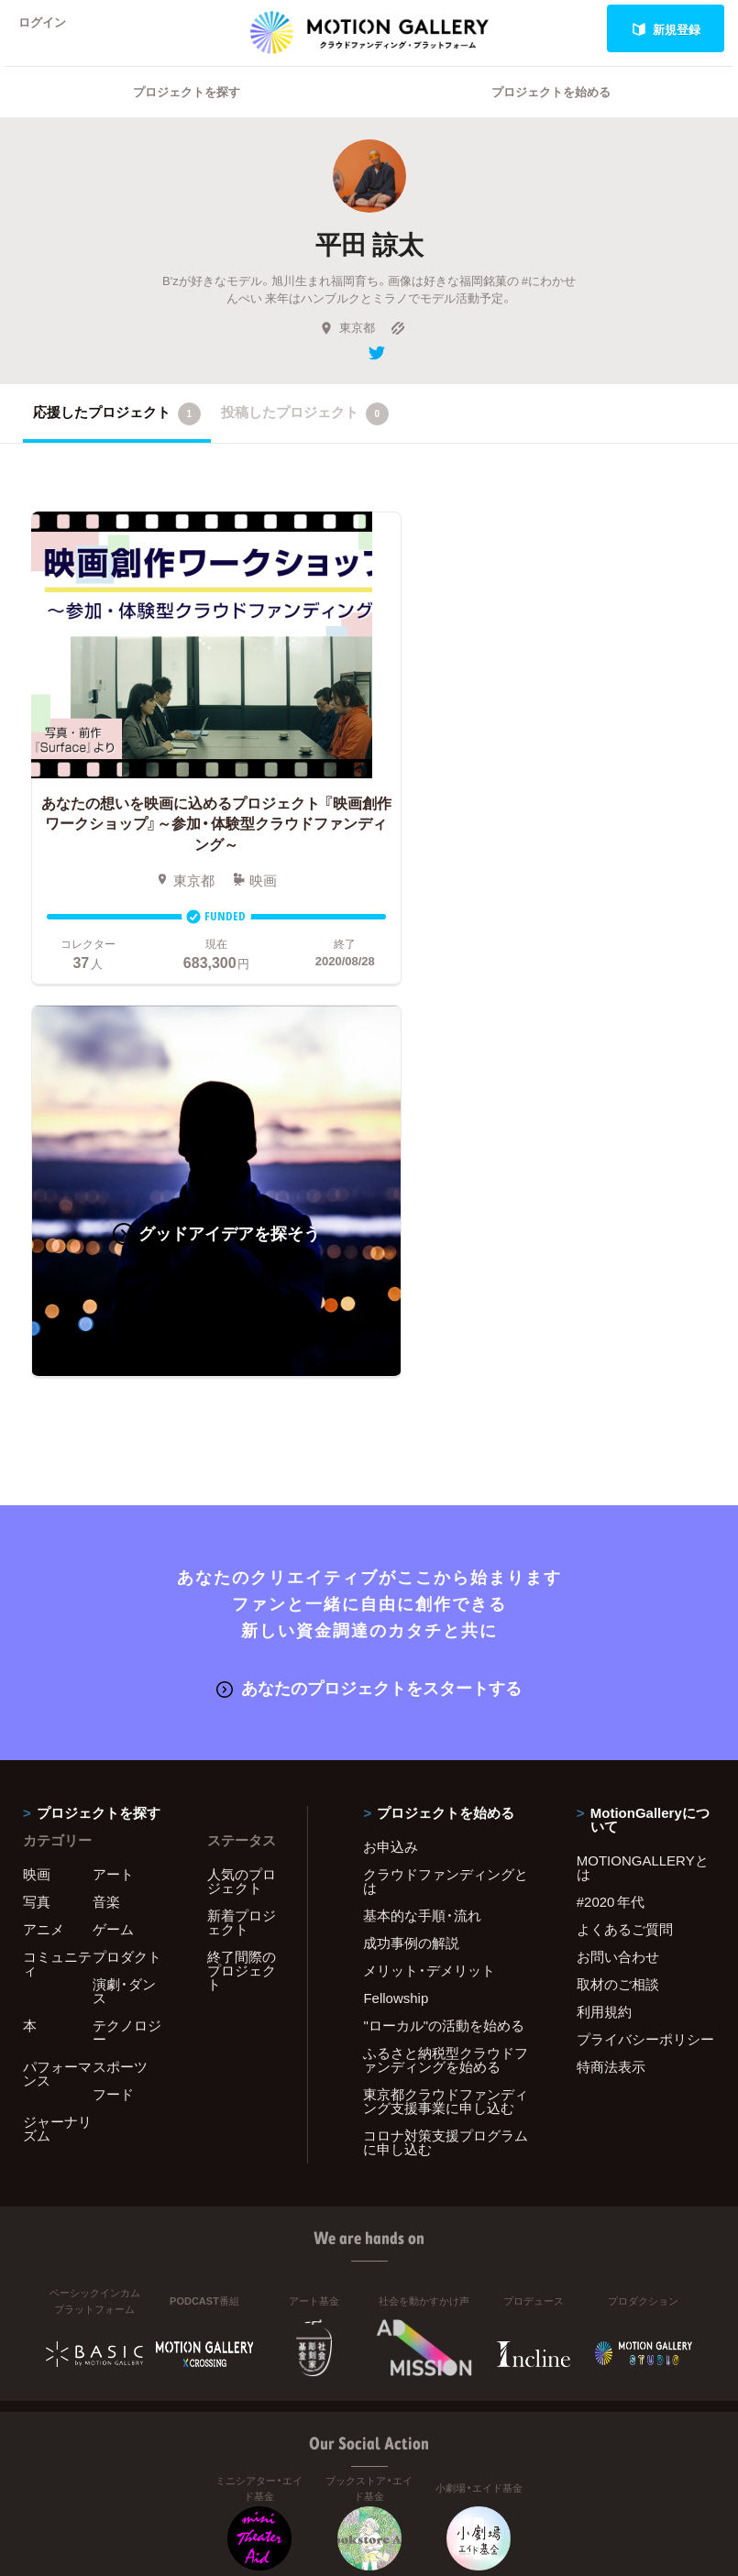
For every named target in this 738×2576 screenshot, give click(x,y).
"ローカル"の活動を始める (443, 1632)
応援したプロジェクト (117, 437)
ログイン (49, 29)
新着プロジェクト (241, 1529)
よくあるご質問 (625, 1535)
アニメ (43, 1535)
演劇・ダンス (124, 1597)
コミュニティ (57, 1570)
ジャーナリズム (57, 1735)
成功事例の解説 (411, 1549)
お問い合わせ (618, 1563)
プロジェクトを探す (186, 115)
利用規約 (604, 1618)
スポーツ (120, 1673)
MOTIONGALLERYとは (643, 1474)
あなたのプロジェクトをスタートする (369, 1294)
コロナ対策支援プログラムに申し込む (445, 1749)
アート (113, 1480)
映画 (36, 1480)
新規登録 (666, 29)
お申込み (390, 1453)
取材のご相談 (618, 1590)
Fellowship (395, 1604)
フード (113, 1700)
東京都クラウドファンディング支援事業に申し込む (445, 1707)
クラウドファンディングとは (445, 1487)
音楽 (106, 1508)
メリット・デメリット (429, 1577)
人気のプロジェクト (241, 1487)
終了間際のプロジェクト (241, 1577)
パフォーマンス (57, 1680)
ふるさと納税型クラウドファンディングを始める (445, 1666)
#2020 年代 (611, 1508)
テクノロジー (127, 1639)
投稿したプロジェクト (305, 437)
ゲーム (113, 1535)
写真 (36, 1508)
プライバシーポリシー (645, 1645)
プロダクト (127, 1563)
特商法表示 (611, 1673)
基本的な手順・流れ (422, 1522)
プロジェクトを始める (551, 115)
